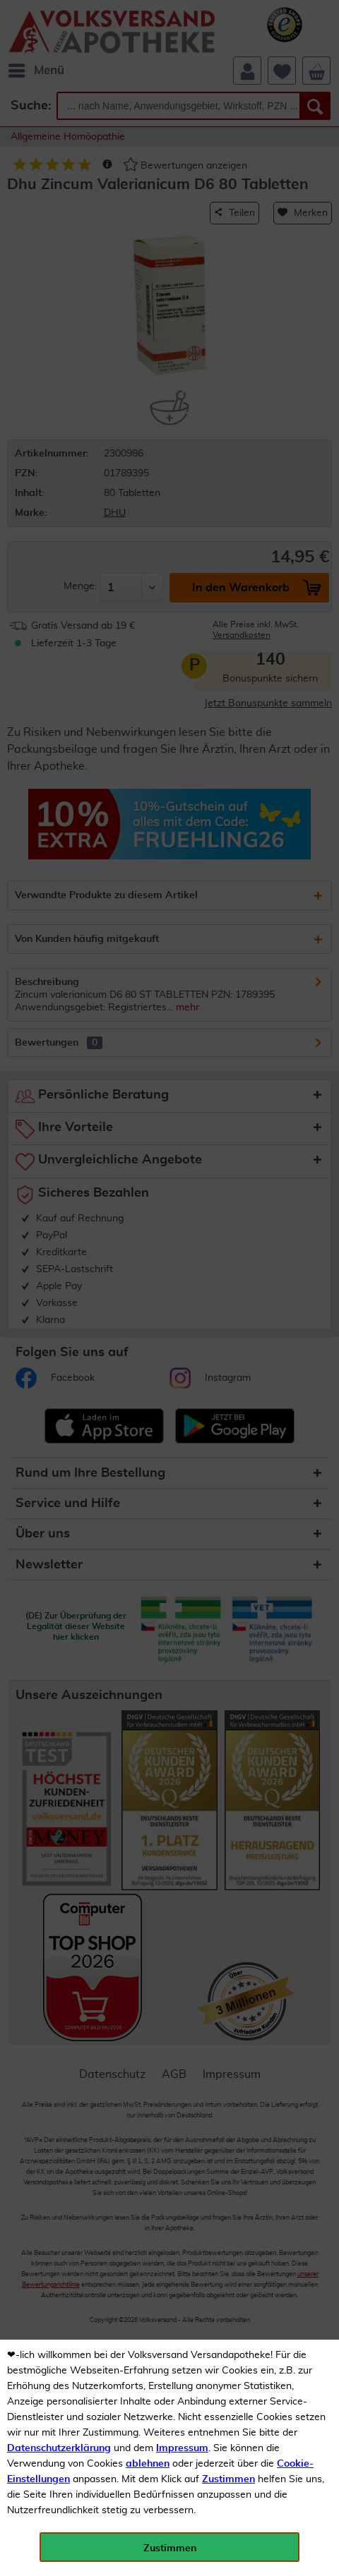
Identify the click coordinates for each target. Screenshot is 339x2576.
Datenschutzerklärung (59, 2448)
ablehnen (148, 2464)
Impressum (182, 2448)
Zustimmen (228, 2479)
